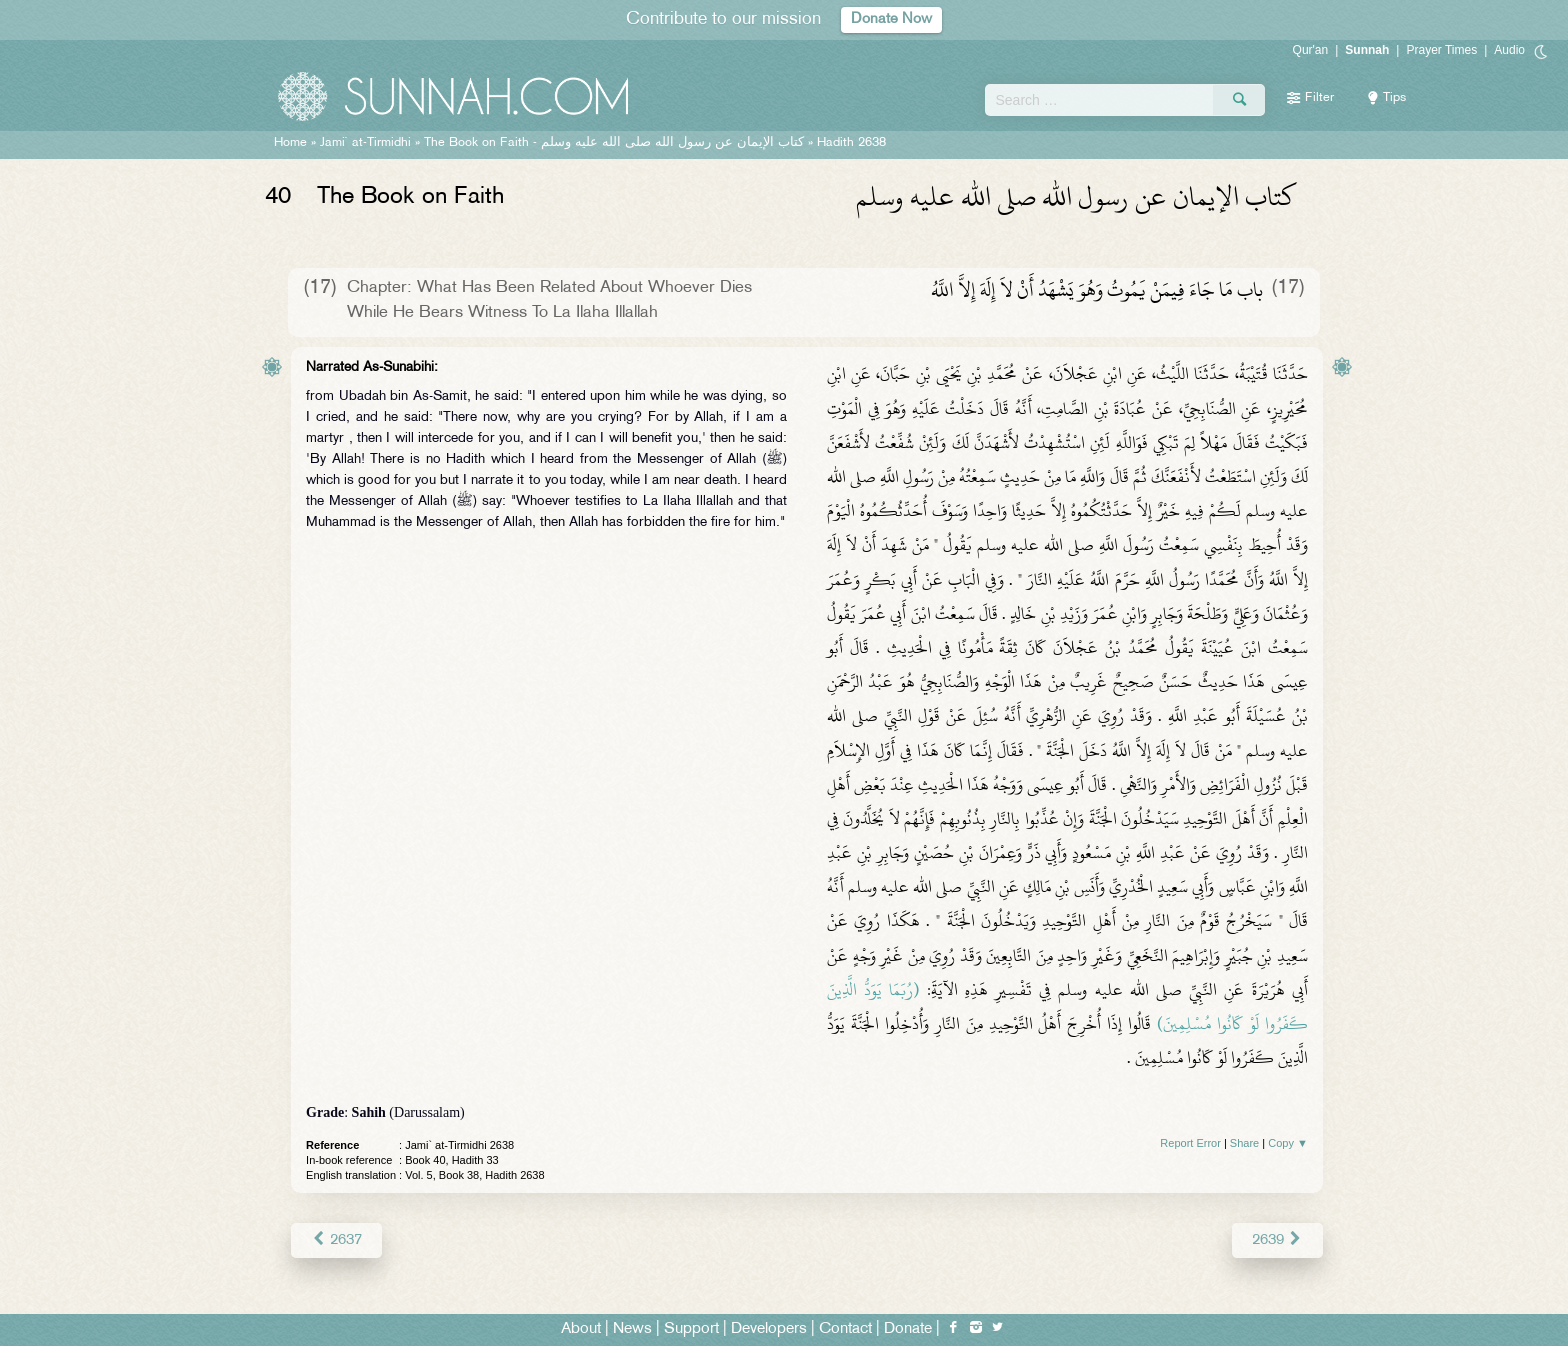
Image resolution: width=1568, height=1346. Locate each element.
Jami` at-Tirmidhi (365, 143)
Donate (908, 1327)
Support (691, 1327)
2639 (1278, 1238)
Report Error (1190, 1143)
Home (290, 143)
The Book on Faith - (614, 143)
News (632, 1327)
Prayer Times (1441, 50)
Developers (769, 1327)
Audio (1509, 50)
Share (1244, 1143)
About (581, 1327)
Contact (845, 1327)
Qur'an (1311, 50)
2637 (335, 1238)
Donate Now (892, 19)
